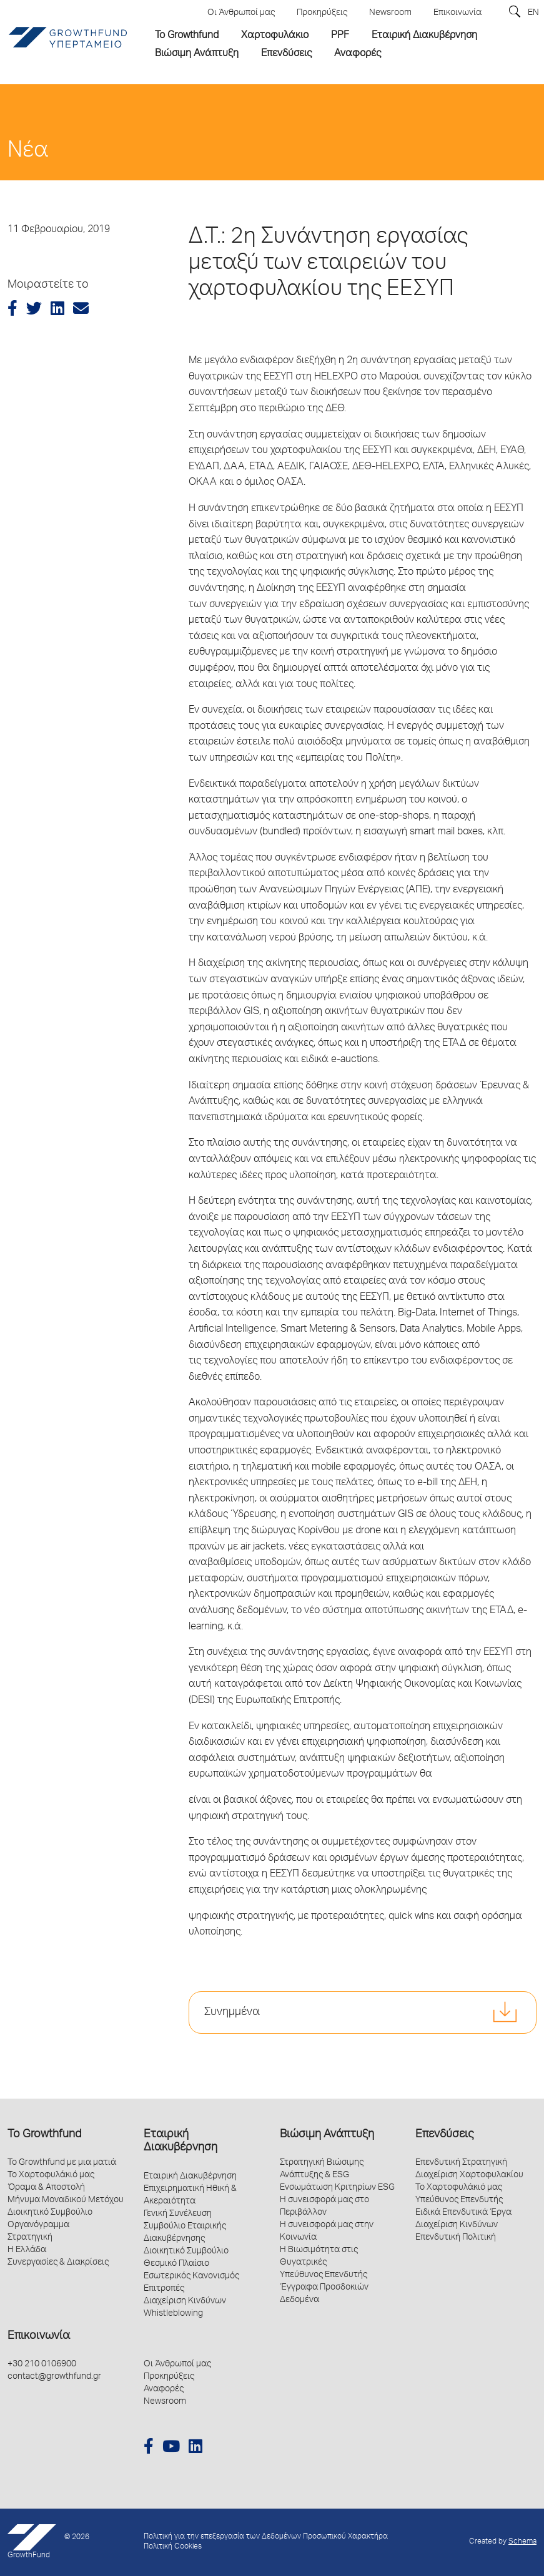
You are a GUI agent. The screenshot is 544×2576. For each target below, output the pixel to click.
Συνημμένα (232, 2012)
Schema (522, 2542)
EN (533, 13)
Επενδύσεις (444, 2134)
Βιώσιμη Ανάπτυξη (327, 2134)
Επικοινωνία (38, 2336)
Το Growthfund (44, 2134)
